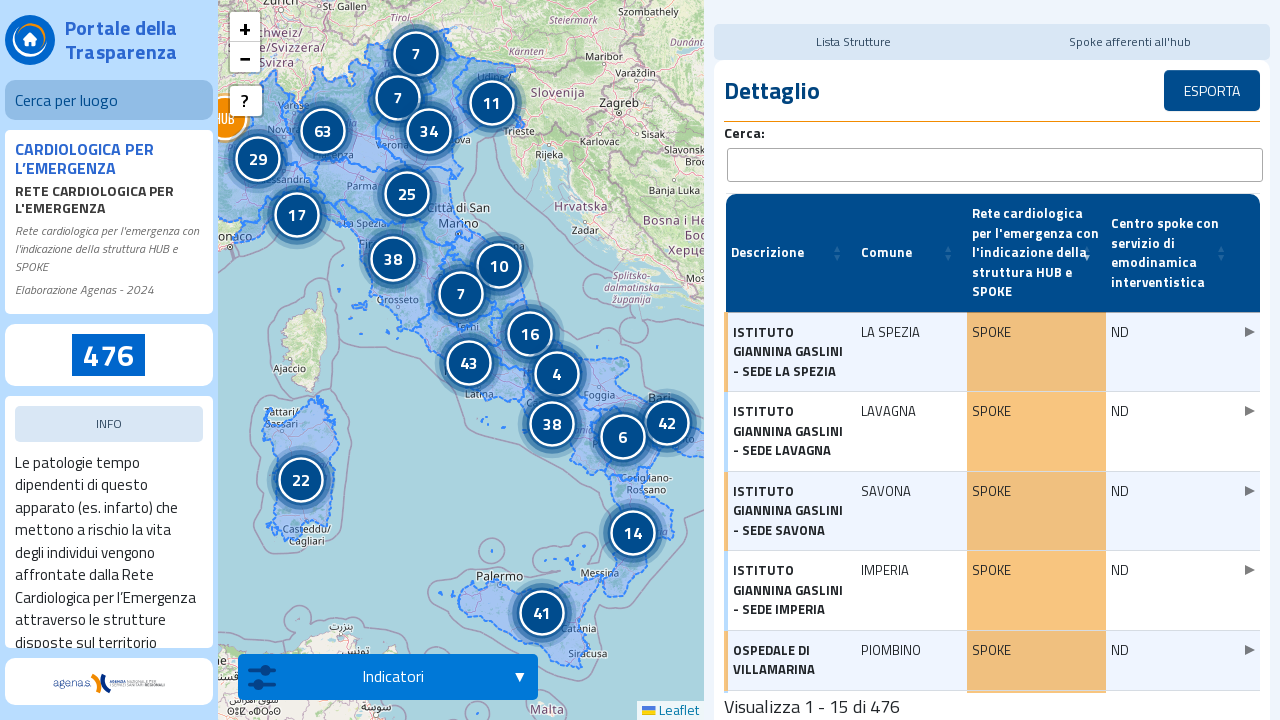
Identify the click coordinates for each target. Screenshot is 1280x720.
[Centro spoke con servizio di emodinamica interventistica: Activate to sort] (1173, 244)
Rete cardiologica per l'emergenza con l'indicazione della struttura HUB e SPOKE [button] (1035, 243)
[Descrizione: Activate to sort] (791, 244)
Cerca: (744, 132)
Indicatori (336, 677)
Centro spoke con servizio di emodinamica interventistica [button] (1165, 243)
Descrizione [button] (767, 243)
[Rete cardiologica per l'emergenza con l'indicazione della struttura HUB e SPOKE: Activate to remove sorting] (1036, 244)
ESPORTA (1212, 90)
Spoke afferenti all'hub (1130, 41)
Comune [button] (886, 243)
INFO (109, 423)
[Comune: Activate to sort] (911, 244)
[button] (225, 118)
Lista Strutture (854, 41)
